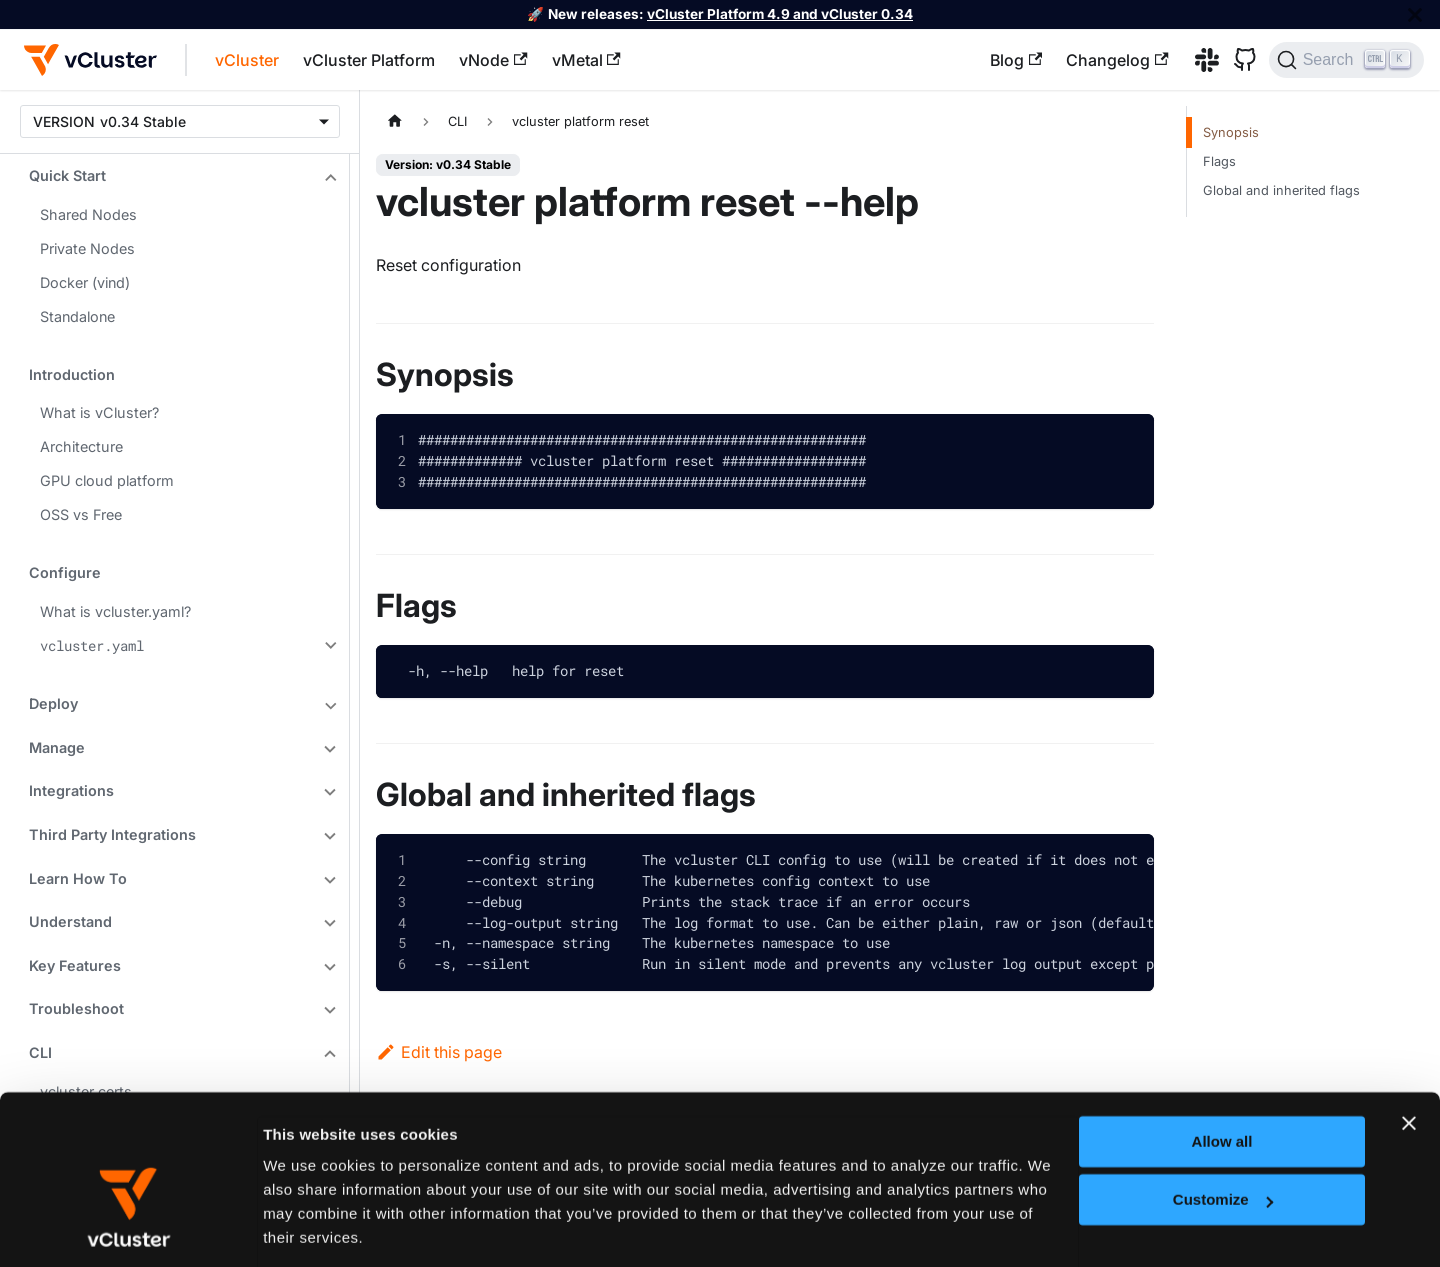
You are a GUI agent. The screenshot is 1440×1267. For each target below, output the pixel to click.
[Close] (1415, 14)
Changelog (1117, 60)
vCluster (247, 60)
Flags (1219, 161)
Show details (309, 1226)
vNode (493, 60)
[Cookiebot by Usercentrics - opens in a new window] (129, 1228)
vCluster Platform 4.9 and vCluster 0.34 (780, 14)
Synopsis (1231, 132)
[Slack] (1200, 60)
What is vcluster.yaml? (115, 611)
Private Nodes (87, 248)
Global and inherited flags (1281, 190)
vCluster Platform (369, 60)
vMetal (586, 60)
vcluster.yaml (92, 645)
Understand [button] (70, 921)
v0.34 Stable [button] (143, 121)
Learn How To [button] (78, 878)
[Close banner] (1409, 1009)
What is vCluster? (99, 412)
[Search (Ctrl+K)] (1346, 60)
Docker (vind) (85, 282)
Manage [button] (57, 747)
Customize (1223, 1085)
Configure (65, 572)
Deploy (53, 703)
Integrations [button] (71, 790)
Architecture (81, 446)
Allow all (1222, 1027)
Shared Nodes (88, 214)
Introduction (72, 374)
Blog (1016, 60)
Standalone (77, 316)
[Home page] (395, 121)
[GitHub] (1238, 60)
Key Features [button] (75, 965)
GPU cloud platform (107, 480)
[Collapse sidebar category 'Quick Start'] (328, 178)
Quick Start (67, 175)
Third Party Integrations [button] (112, 834)
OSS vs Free (81, 514)
